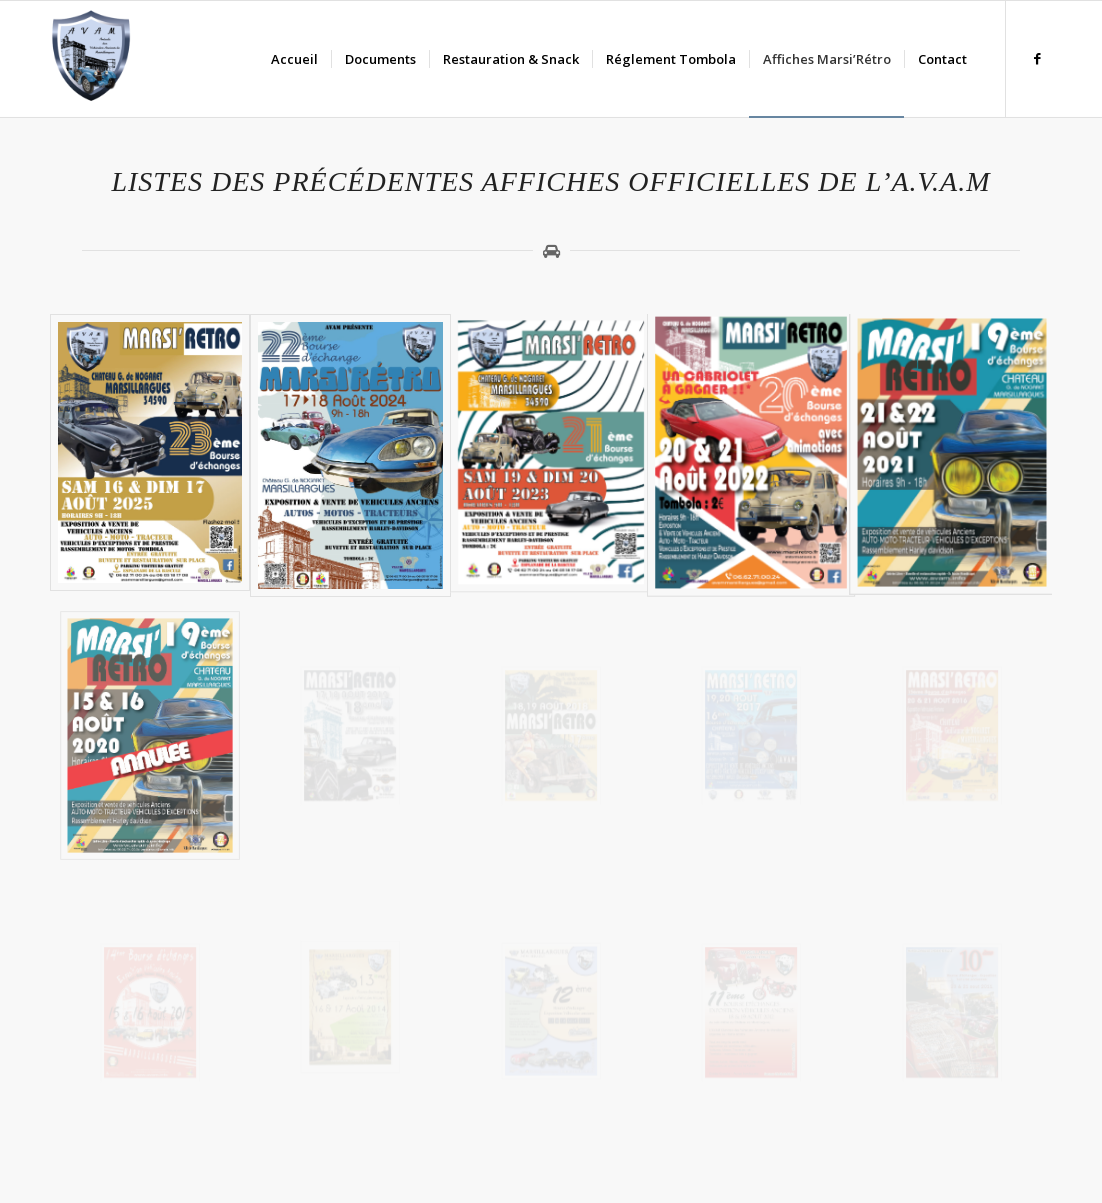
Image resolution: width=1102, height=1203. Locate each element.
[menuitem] (294, 59)
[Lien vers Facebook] (1037, 58)
